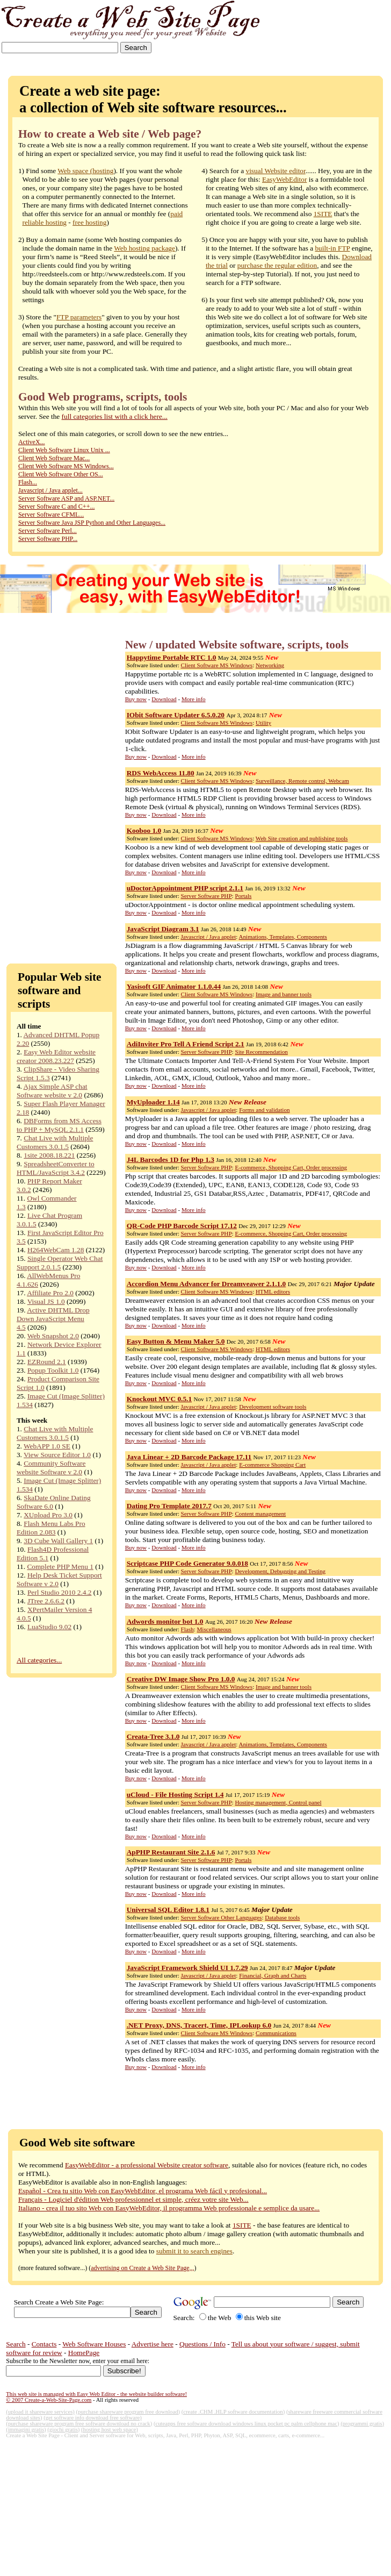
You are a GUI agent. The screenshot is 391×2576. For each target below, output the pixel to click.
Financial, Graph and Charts (272, 1975)
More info (194, 699)
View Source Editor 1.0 (57, 1455)
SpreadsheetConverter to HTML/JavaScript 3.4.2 (56, 1168)
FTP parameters (79, 317)
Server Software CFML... (51, 514)
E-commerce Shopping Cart (272, 1464)
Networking (270, 665)
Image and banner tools (284, 994)
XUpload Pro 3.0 (48, 1515)
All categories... (39, 1660)
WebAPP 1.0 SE (47, 1446)
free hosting (89, 222)
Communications (276, 2033)
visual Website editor (276, 171)
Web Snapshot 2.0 (53, 1336)
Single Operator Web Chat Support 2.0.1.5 (60, 1262)
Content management (260, 1513)
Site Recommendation (261, 1051)
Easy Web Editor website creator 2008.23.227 (56, 1056)
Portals (243, 896)
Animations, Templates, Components (283, 936)
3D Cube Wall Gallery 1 (58, 1541)
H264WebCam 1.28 (55, 1250)
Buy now (136, 699)
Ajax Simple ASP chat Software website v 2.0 (52, 1090)
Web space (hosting (85, 171)
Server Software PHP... (47, 539)
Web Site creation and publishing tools (302, 838)
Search (15, 2344)
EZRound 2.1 (46, 1362)
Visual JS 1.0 (46, 1301)
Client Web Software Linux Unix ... (64, 450)
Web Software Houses (94, 2344)
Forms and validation (264, 1110)
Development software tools (272, 1406)
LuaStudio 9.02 (49, 1627)
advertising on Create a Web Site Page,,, (142, 2268)
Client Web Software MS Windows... (66, 466)
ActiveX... (31, 442)
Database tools (282, 1917)
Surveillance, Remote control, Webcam (302, 780)
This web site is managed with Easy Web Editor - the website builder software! (96, 2394)
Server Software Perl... (47, 530)
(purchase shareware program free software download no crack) (79, 2424)
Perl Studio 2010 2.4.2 (59, 1592)
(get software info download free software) (93, 2418)
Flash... (27, 482)
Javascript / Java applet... (50, 490)
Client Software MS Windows (217, 665)
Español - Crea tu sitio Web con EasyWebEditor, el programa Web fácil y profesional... (142, 2191)
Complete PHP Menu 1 (60, 1566)
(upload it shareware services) (40, 2412)
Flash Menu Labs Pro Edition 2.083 (51, 1527)
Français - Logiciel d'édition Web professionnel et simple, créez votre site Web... (133, 2199)
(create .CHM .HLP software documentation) (233, 2412)
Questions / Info (202, 2344)
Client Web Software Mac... (54, 458)
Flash (187, 1629)
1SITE (323, 214)
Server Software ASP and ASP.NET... (66, 498)
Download (163, 699)
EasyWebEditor (284, 179)
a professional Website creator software (171, 2165)
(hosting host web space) (109, 2429)
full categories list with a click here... (115, 416)
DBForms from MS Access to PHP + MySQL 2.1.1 (59, 1125)
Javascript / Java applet (208, 936)
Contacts (44, 2344)
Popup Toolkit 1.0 (52, 1370)
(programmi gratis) (362, 2424)
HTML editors (273, 1291)
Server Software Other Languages (221, 1917)
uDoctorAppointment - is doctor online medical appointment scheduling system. (240, 905)
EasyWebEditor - (90, 2165)
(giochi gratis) (63, 2429)
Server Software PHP (206, 896)
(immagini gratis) (26, 2429)
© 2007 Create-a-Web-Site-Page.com (48, 2400)
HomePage (83, 2353)
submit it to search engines (194, 2251)
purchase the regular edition (277, 265)
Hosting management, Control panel (278, 1802)
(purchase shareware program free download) (128, 2412)
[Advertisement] (357, 33)
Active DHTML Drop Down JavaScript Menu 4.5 (53, 1318)
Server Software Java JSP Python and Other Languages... (91, 522)
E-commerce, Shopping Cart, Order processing (291, 1167)
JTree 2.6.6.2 (45, 1601)
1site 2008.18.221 (49, 1155)
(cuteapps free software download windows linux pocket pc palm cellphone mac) (246, 2424)
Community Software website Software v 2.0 (51, 1467)
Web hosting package (144, 248)
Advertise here (152, 2344)
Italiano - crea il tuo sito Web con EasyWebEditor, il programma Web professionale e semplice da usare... (169, 2208)
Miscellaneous (214, 1629)
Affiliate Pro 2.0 (50, 1293)
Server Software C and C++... (56, 506)
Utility (263, 722)
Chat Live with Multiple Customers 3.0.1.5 (55, 1142)
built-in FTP (332, 248)
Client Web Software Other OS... (60, 474)
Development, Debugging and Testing (280, 1571)
